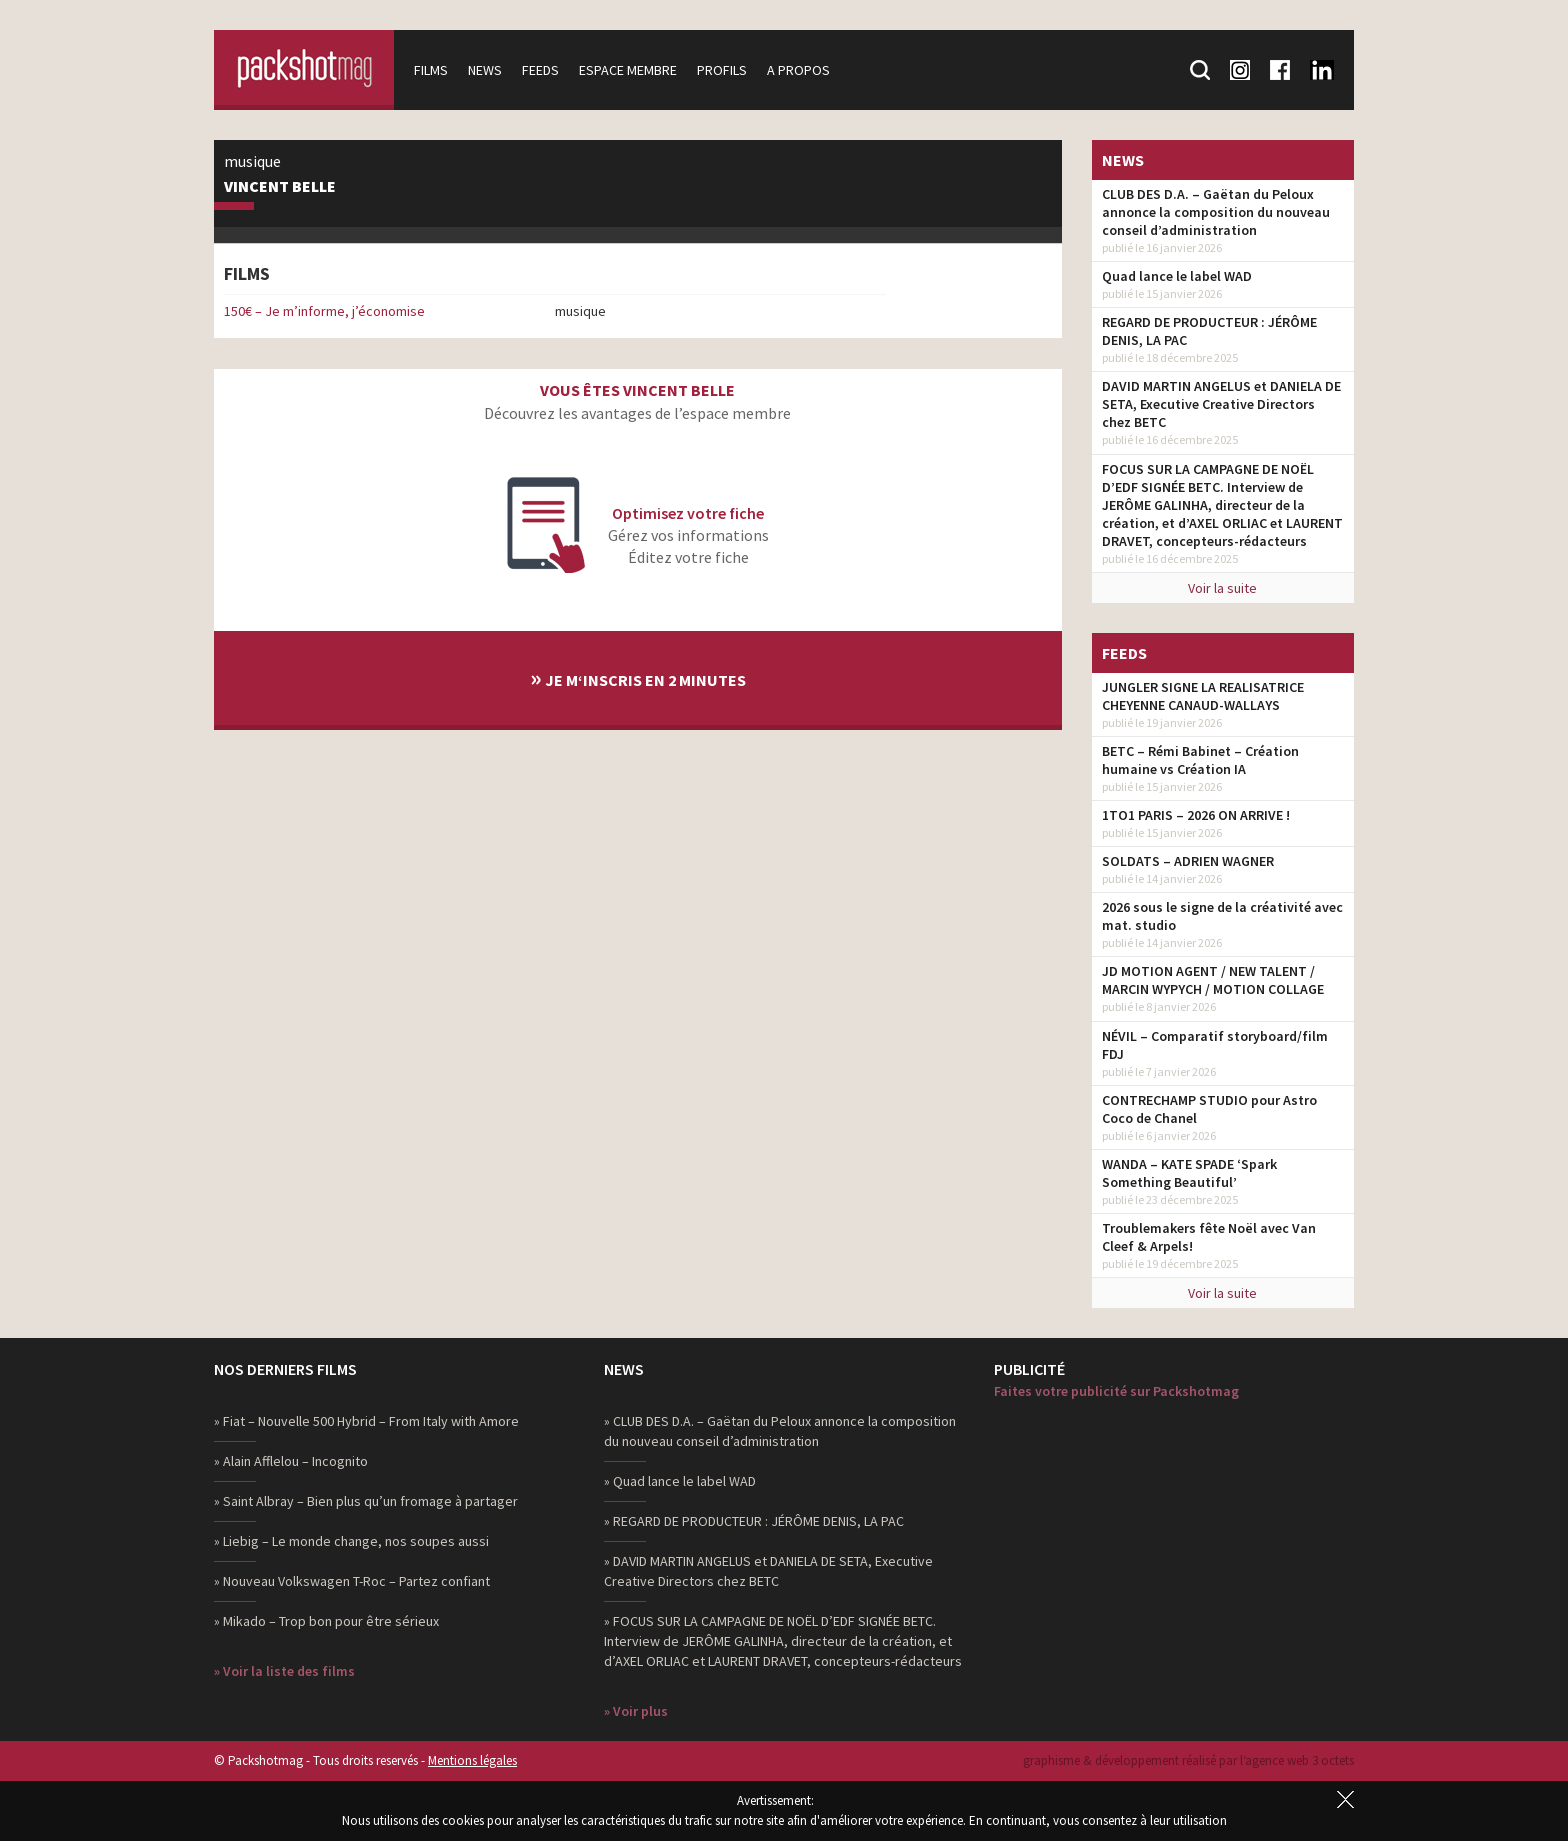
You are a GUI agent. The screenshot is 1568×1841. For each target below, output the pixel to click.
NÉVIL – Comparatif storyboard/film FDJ (1215, 1045)
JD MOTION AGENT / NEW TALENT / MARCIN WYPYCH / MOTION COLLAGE (1213, 980)
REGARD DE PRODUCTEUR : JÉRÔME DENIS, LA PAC (1209, 331)
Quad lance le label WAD (1177, 276)
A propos (798, 70)
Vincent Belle (280, 187)
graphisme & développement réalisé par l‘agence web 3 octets (1188, 1760)
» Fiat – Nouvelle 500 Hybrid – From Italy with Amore (366, 1421)
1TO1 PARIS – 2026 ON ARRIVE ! (1196, 815)
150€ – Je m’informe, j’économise (324, 311)
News (485, 70)
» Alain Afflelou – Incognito (291, 1461)
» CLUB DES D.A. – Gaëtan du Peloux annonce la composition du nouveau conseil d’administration (780, 1431)
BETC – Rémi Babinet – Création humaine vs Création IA (1200, 760)
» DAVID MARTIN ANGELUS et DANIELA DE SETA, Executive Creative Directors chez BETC (768, 1571)
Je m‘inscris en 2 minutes (638, 677)
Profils (722, 70)
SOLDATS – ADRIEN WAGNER (1188, 861)
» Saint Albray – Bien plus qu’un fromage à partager (366, 1501)
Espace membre (628, 70)
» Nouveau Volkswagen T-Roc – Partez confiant (352, 1581)
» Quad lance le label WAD (680, 1481)
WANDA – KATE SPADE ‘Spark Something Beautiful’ (1189, 1173)
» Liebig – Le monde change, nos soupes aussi (351, 1541)
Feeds (540, 70)
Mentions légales (472, 1760)
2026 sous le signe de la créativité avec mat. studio (1222, 916)
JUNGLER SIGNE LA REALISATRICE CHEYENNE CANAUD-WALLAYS (1203, 696)
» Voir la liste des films (284, 1671)
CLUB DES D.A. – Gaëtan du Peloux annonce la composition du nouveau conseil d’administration (1216, 212)
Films (431, 70)
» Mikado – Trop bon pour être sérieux (326, 1621)
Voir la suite (1222, 588)
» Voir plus (636, 1711)
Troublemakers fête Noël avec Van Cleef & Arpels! (1209, 1237)
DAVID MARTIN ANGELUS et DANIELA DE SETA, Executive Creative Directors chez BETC (1221, 404)
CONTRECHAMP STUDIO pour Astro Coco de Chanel (1209, 1109)
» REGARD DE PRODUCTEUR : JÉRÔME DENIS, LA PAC (754, 1521)
